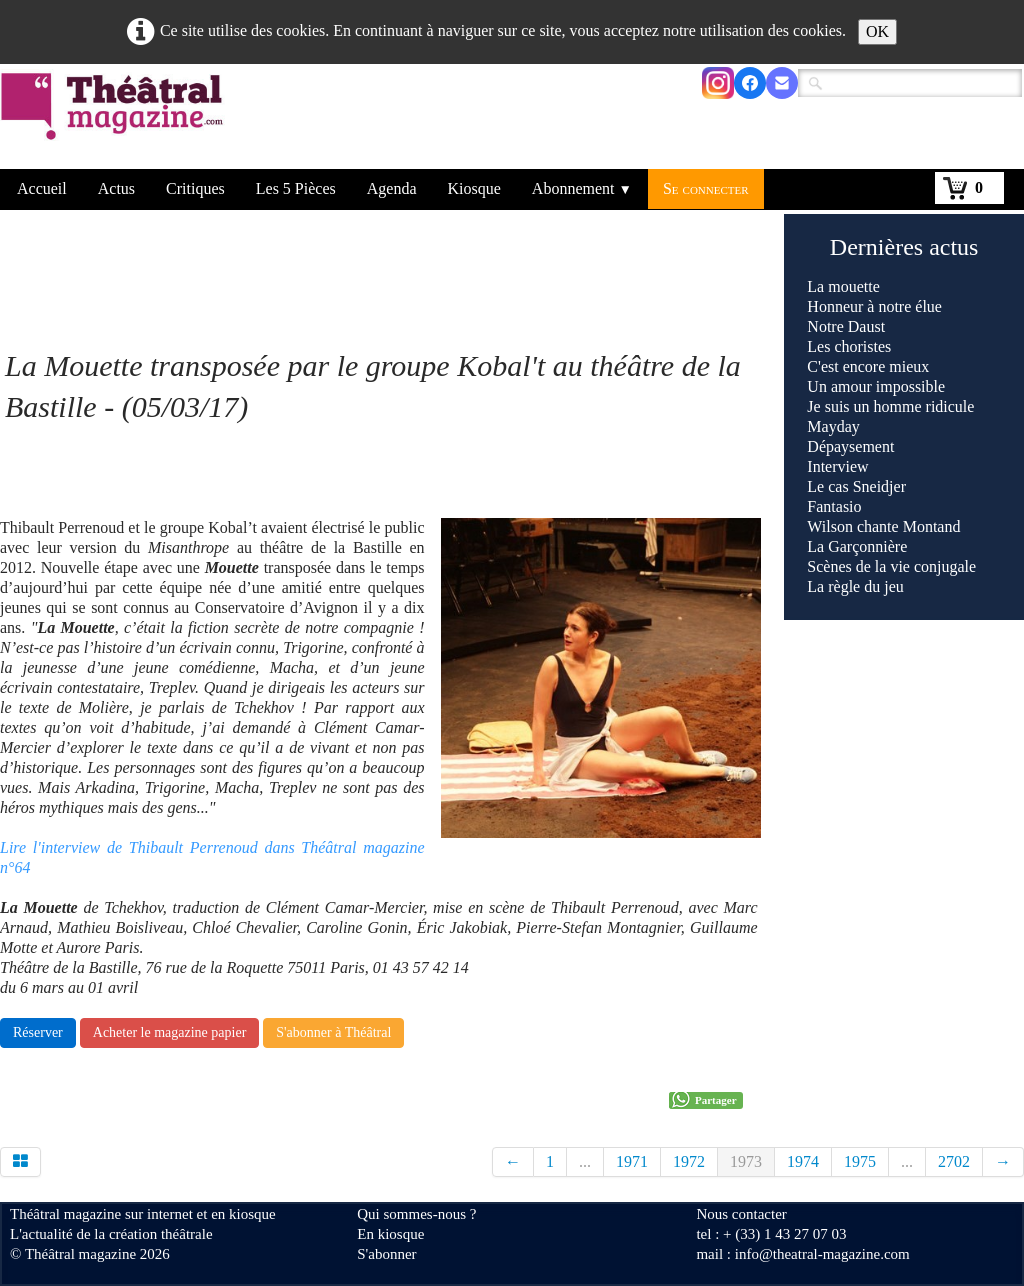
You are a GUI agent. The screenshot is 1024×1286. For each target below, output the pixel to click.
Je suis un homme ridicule (890, 406)
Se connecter (706, 188)
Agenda (392, 188)
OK (877, 31)
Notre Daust (846, 326)
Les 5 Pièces (296, 188)
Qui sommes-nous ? (416, 1214)
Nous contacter (741, 1214)
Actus (116, 188)
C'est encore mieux (868, 366)
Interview (837, 466)
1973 (746, 1161)
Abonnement (582, 188)
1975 (860, 1161)
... (585, 1161)
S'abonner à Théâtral (333, 1032)
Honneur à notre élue (874, 306)
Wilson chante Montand (883, 526)
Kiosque (474, 188)
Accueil (42, 188)
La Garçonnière (857, 546)
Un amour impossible (876, 386)
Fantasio (834, 506)
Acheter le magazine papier (170, 1032)
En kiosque (390, 1234)
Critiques (195, 188)
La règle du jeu (855, 586)
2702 (954, 1161)
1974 (803, 1161)
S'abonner (386, 1254)
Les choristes (849, 346)
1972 (689, 1161)
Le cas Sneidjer (856, 486)
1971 (632, 1161)
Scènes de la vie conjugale (891, 566)
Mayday (833, 426)
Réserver (38, 1032)
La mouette (843, 286)
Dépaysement (850, 446)
